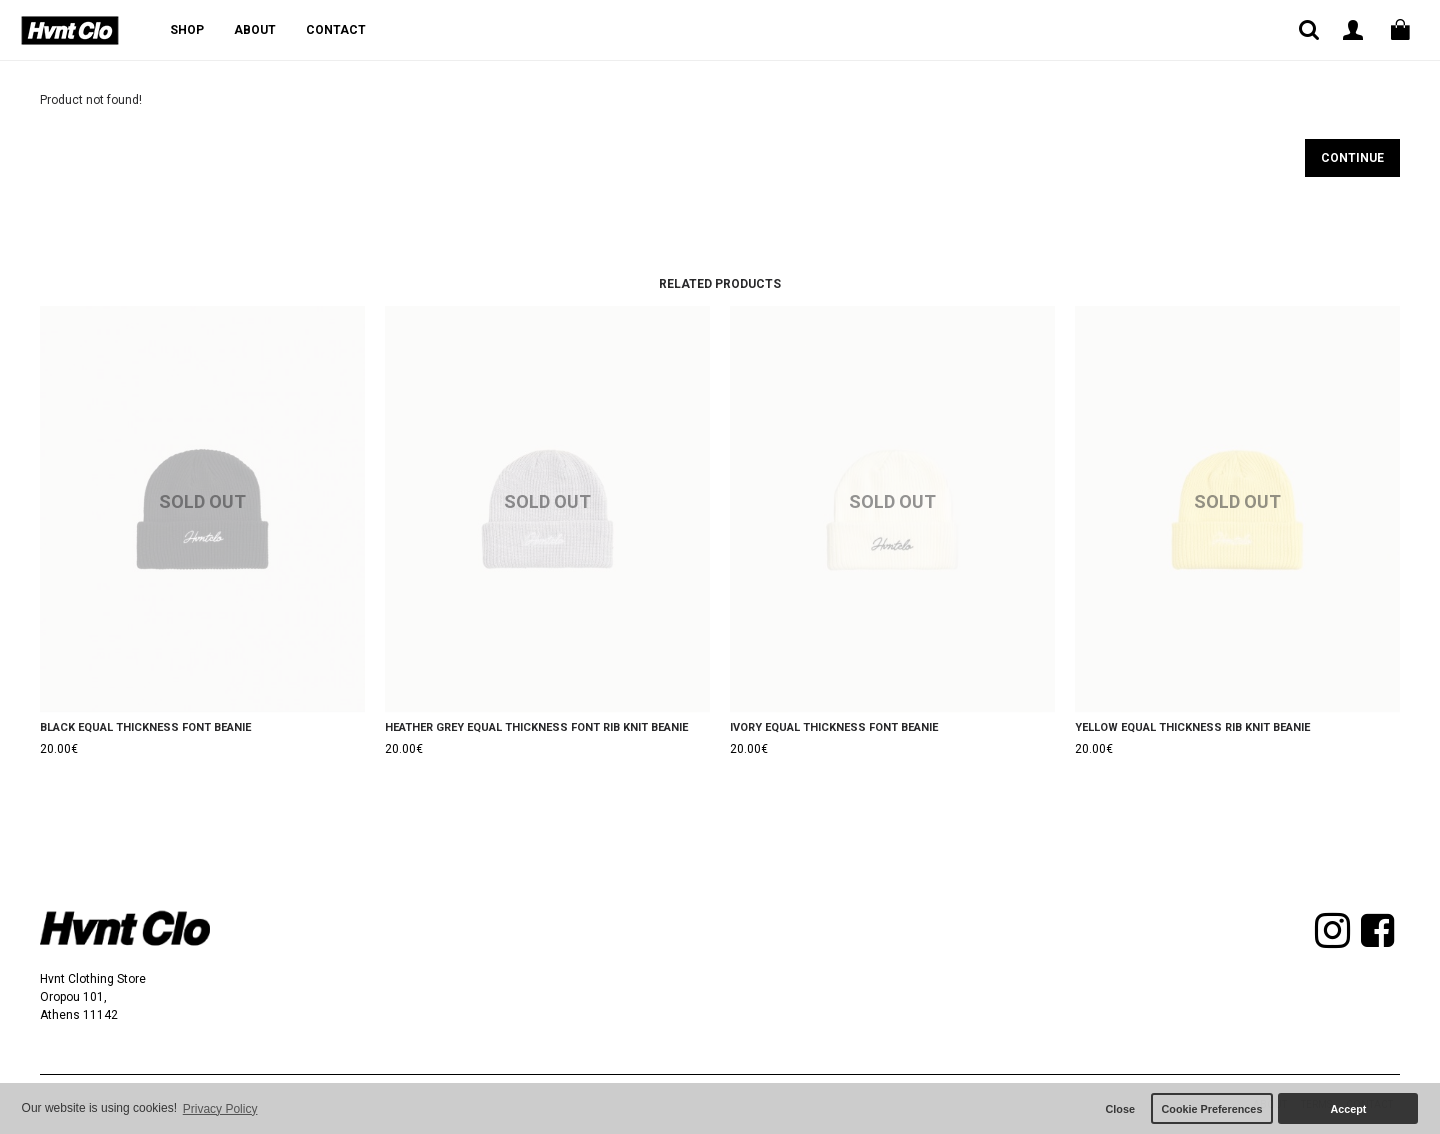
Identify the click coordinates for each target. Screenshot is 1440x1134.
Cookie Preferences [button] (1212, 1109)
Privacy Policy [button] (220, 1109)
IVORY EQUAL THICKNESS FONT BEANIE (834, 727)
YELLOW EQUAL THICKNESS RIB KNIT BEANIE (1192, 727)
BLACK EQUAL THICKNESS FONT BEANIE (145, 727)
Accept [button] (1348, 1109)
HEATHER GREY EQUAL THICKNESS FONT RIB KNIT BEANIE (536, 727)
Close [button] (1120, 1109)
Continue (1352, 158)
